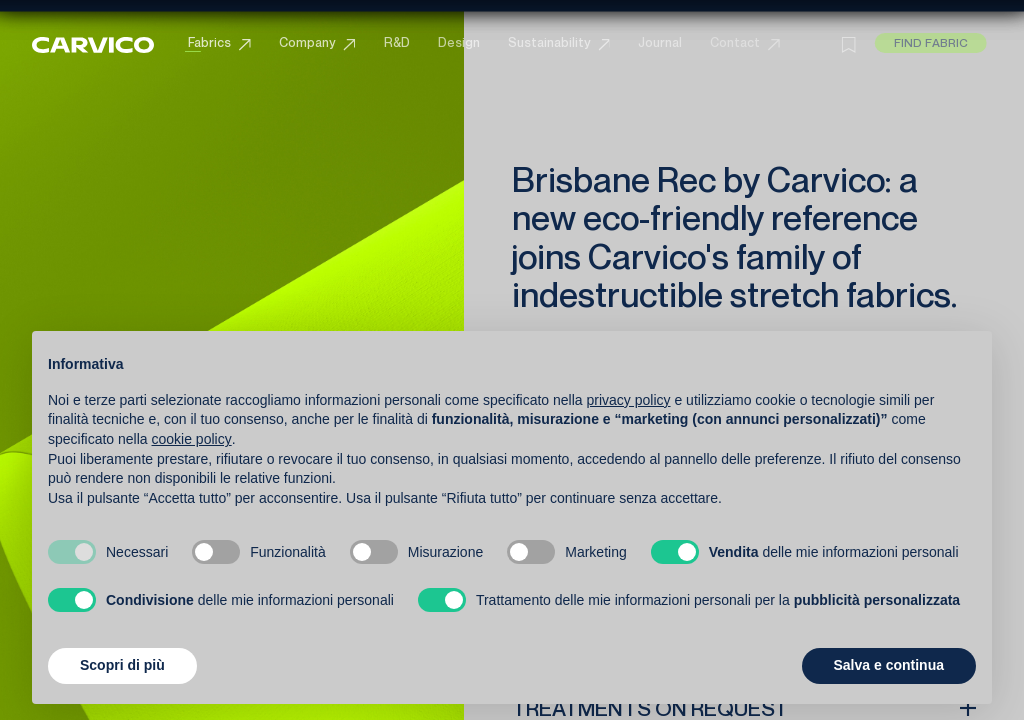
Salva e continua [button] (889, 665)
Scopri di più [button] (122, 665)
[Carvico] (90, 42)
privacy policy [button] (629, 400)
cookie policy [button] (192, 439)
